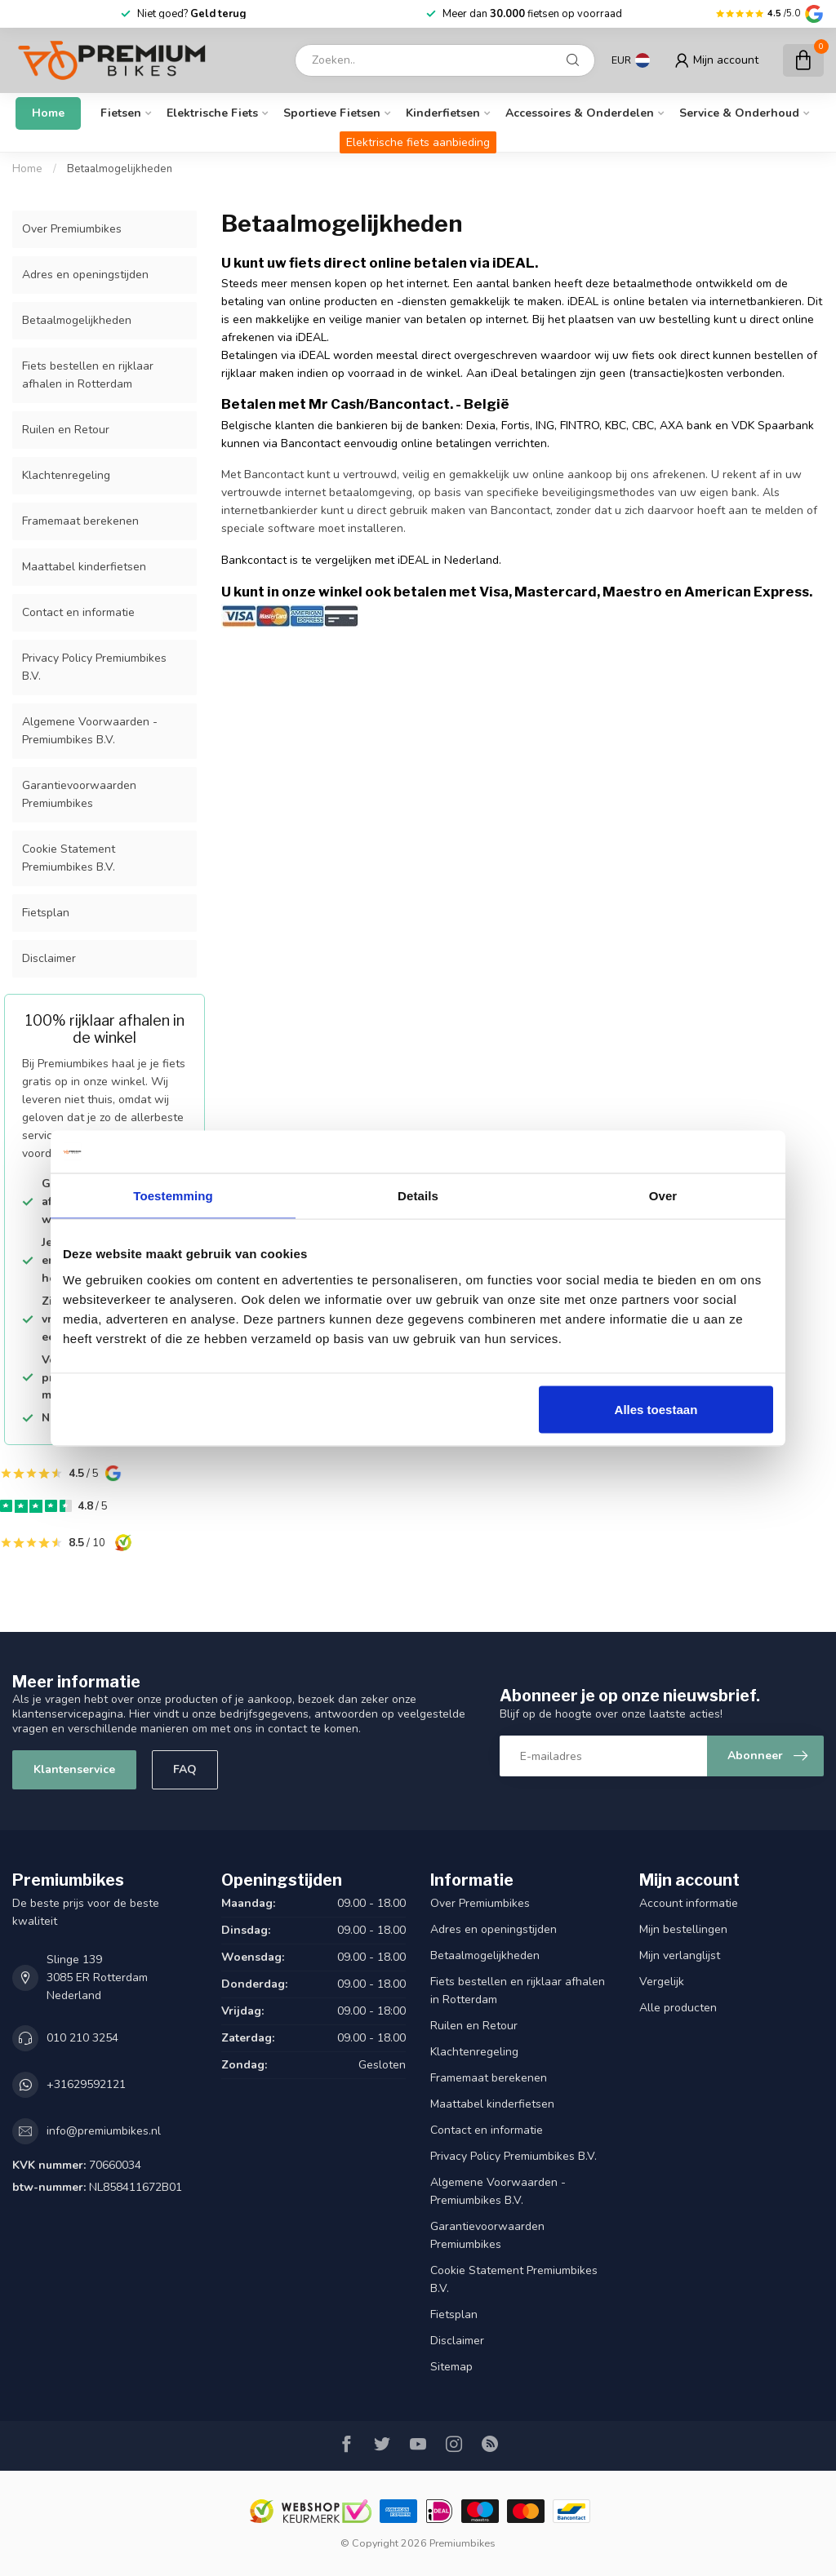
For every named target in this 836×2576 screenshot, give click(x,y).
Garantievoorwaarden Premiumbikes (79, 794)
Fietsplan (45, 912)
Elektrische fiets (212, 113)
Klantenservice (74, 1769)
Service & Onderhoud (739, 113)
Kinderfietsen (443, 113)
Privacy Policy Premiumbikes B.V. (94, 667)
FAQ (185, 1769)
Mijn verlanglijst (679, 1955)
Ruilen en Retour (65, 429)
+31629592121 (86, 2084)
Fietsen (120, 113)
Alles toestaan (656, 1409)
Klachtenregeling (66, 475)
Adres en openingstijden (85, 274)
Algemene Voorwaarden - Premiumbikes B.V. (90, 730)
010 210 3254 (82, 2038)
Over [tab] (663, 1196)
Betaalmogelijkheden (119, 169)
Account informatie (688, 1903)
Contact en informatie (78, 612)
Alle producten (678, 2007)
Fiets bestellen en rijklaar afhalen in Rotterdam (87, 375)
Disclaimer (49, 958)
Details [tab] (418, 1196)
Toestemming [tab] (173, 1196)
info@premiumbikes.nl (104, 2131)
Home (48, 113)
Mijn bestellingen (683, 1929)
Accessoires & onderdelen (579, 113)
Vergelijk (661, 1981)
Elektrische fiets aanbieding (418, 142)
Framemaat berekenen (80, 521)
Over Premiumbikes (72, 229)
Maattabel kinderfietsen (84, 566)
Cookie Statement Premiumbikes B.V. (68, 858)
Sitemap (451, 2366)
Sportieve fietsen (331, 113)
